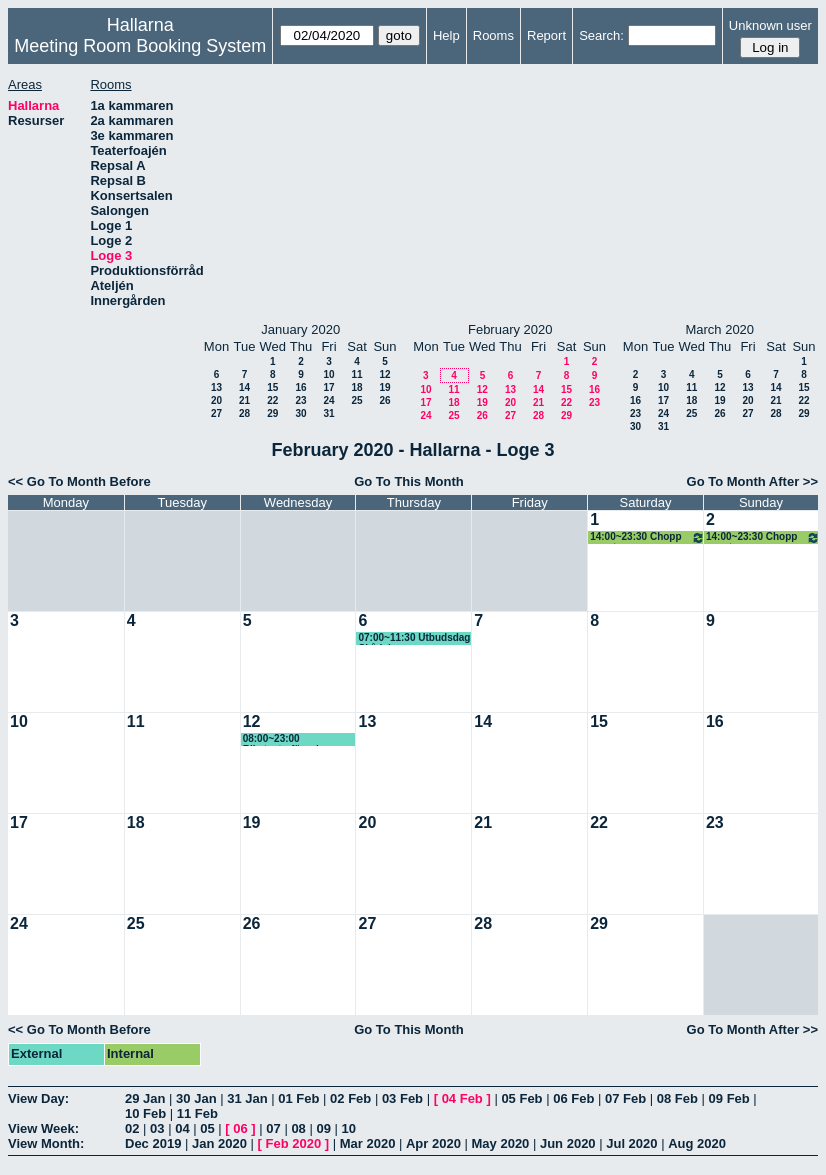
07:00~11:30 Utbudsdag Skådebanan (414, 638)
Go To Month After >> (752, 481)
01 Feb (298, 1098)
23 (300, 400)
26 (384, 400)
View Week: (43, 1128)
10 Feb (145, 1113)
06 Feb (573, 1098)
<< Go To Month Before (79, 481)
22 (272, 400)
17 (328, 387)
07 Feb (625, 1098)
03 (157, 1128)
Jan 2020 (219, 1143)
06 (240, 1128)
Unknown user (770, 25)
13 (216, 387)
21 (244, 400)
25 (356, 400)
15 (272, 387)
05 (207, 1128)
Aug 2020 (697, 1143)
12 (384, 374)
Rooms (493, 35)
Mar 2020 (368, 1143)
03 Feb (402, 1098)
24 (328, 400)
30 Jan (196, 1098)
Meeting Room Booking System (140, 46)
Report (546, 35)
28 (244, 413)
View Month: (46, 1143)
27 (216, 413)
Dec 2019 (153, 1143)
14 (244, 387)
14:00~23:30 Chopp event (647, 537)
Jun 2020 (568, 1143)
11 (356, 374)
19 (384, 387)
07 (273, 1128)
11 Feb (197, 1113)
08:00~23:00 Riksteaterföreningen (293, 739)
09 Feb (729, 1098)
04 (182, 1128)
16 (300, 387)
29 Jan (145, 1098)
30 (300, 413)
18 (356, 387)
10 (328, 374)
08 (298, 1128)
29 (272, 413)
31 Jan (247, 1098)
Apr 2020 (433, 1143)
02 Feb (350, 1098)
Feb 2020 (294, 1143)
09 (323, 1128)
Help (446, 35)
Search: (601, 35)
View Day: (38, 1098)
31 (328, 413)
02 (132, 1128)
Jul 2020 (631, 1143)
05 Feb (521, 1098)
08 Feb (677, 1098)
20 (216, 400)
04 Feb (462, 1098)
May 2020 (501, 1143)
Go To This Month (409, 481)
